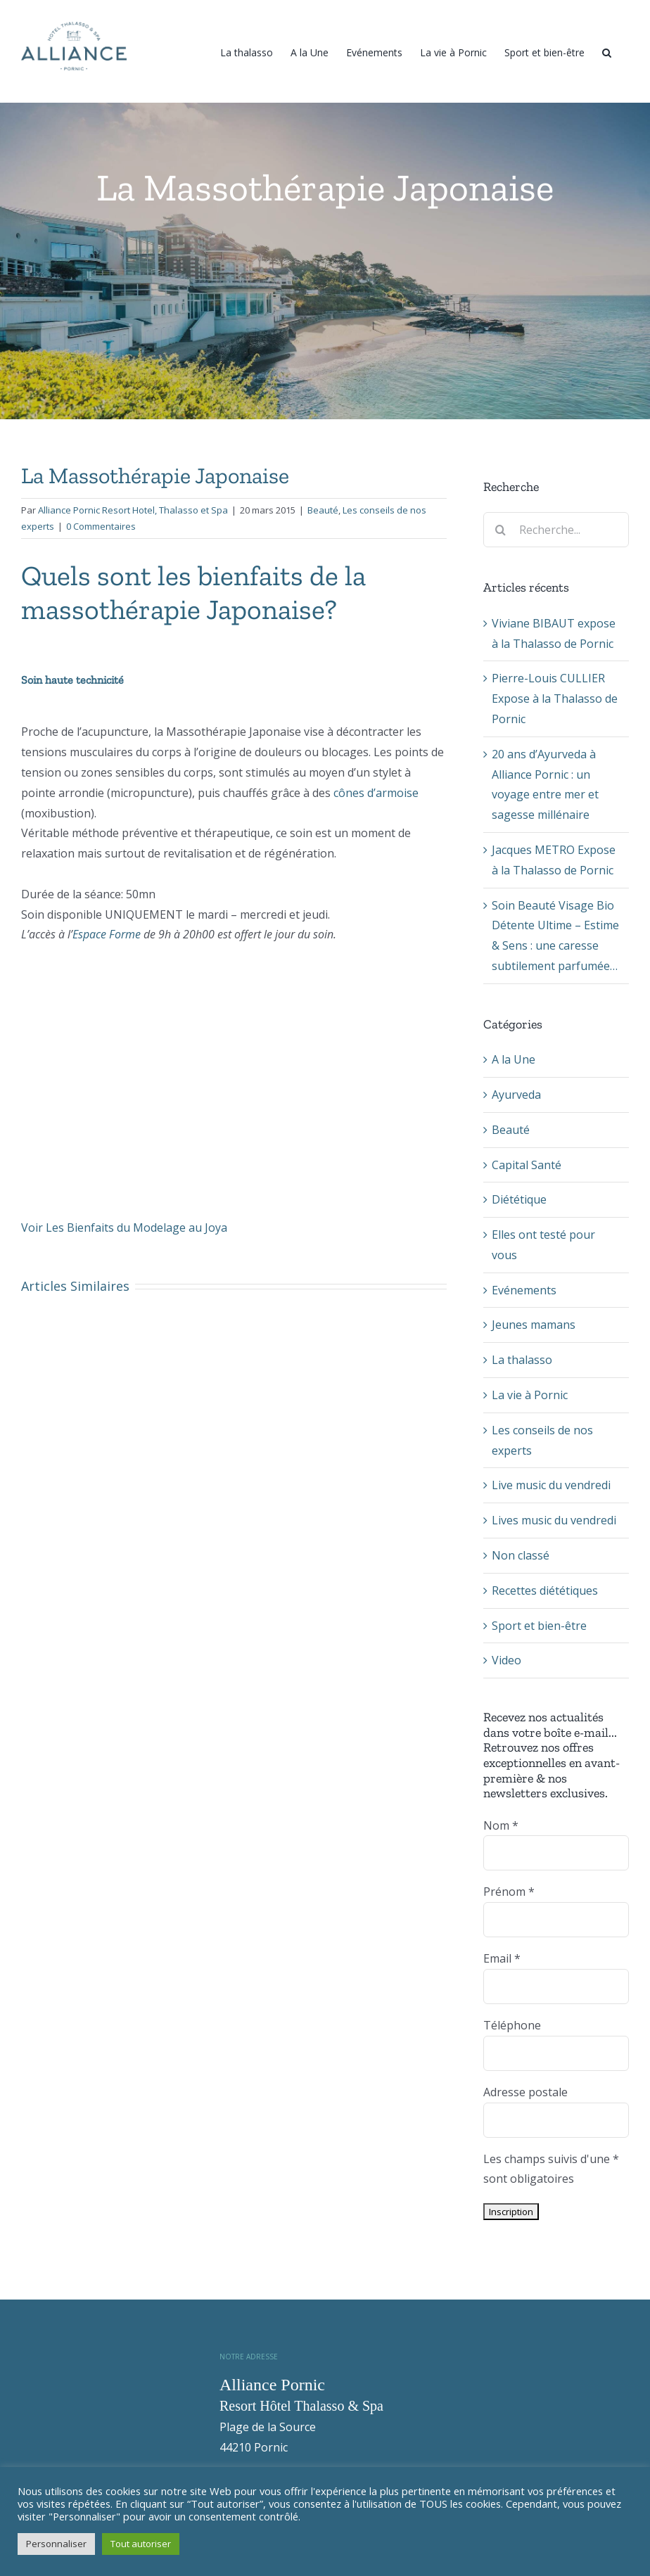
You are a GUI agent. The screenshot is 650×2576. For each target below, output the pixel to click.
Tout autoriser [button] (140, 2543)
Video (506, 1660)
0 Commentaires (101, 526)
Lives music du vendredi (554, 1520)
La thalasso (522, 1359)
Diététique (519, 1199)
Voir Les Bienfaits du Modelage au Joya (124, 1227)
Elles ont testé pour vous (543, 1245)
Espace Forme (106, 934)
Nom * (500, 1825)
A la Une (513, 1059)
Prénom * (509, 1891)
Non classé (520, 1555)
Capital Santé (526, 1165)
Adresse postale (525, 2092)
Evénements (524, 1290)
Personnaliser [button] (56, 2543)
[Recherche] (606, 51)
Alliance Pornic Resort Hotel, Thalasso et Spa (133, 510)
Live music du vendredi (551, 1485)
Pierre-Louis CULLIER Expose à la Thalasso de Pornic (555, 698)
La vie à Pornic (530, 1395)
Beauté (322, 510)
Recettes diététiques (545, 1590)
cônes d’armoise (375, 793)
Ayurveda (516, 1094)
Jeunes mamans (533, 1324)
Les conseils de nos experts (542, 1440)
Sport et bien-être (539, 1625)
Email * (502, 1958)
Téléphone (512, 2025)
